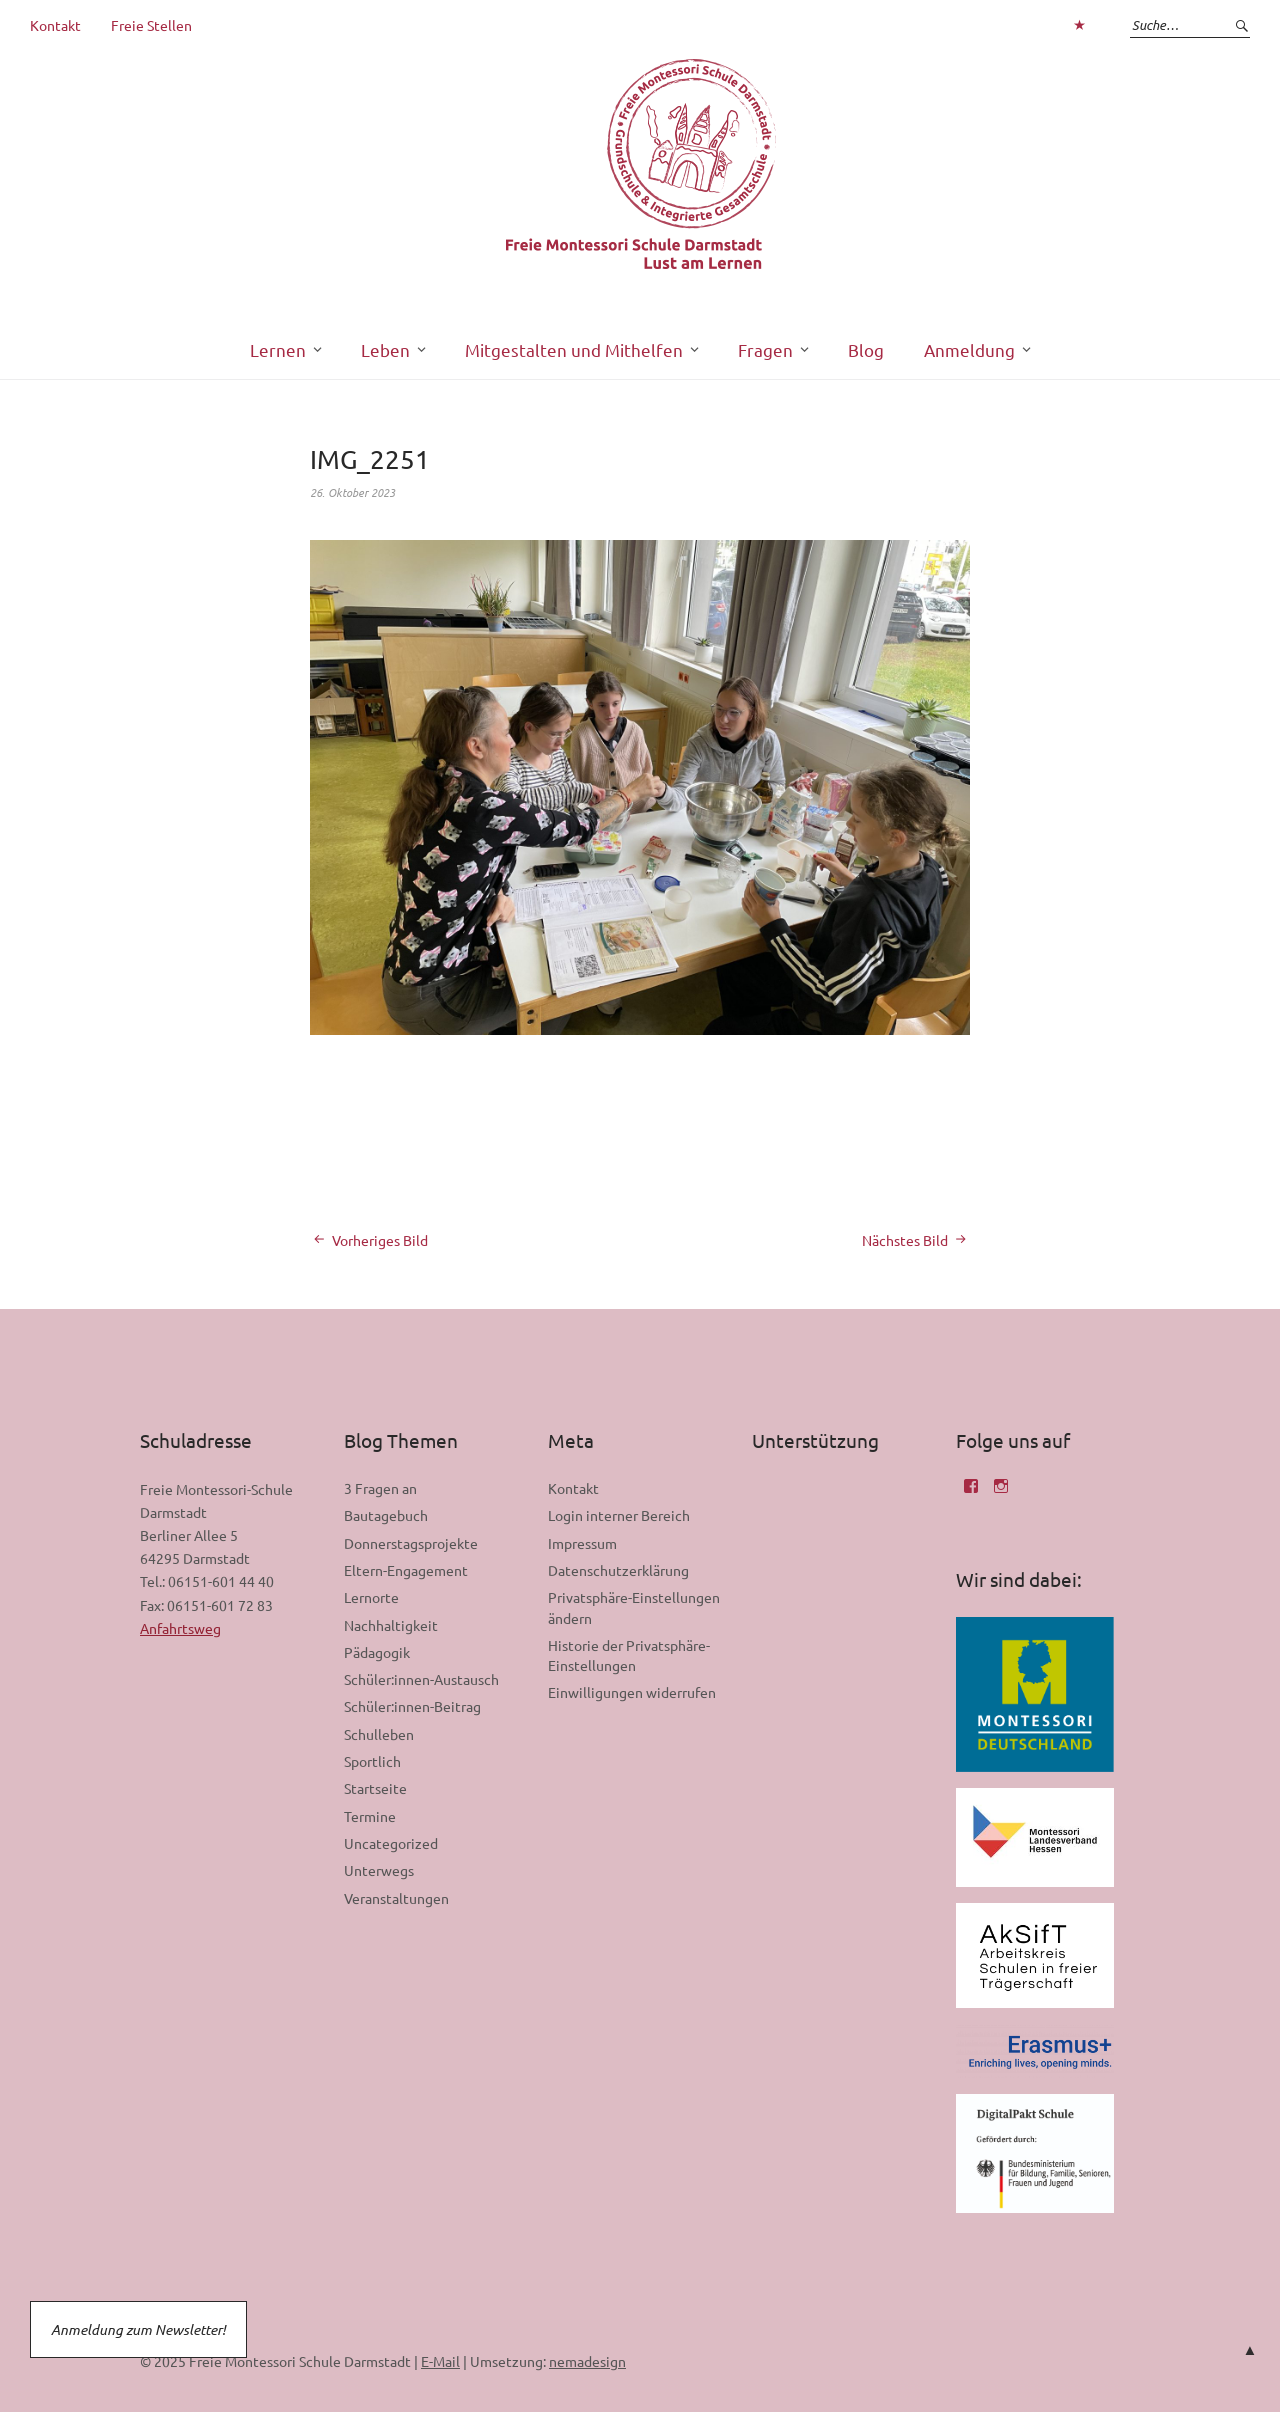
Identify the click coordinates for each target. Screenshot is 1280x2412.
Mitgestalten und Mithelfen (574, 349)
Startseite (375, 1788)
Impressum (582, 1543)
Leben (385, 349)
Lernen (278, 349)
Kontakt (55, 25)
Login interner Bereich (619, 1515)
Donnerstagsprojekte (411, 1543)
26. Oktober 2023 (352, 492)
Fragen (765, 349)
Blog (866, 349)
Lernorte (371, 1597)
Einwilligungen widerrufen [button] (632, 1692)
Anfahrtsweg (180, 1628)
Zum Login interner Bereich (1079, 25)
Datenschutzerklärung (618, 1570)
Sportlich (372, 1761)
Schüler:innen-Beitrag (412, 1706)
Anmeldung (969, 349)
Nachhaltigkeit (391, 1625)
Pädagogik (377, 1652)
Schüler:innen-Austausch (421, 1679)
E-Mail (440, 2361)
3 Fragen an (380, 1488)
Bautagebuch (386, 1515)
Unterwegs (379, 1870)
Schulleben (379, 1734)
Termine (370, 1816)
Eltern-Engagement (406, 1570)
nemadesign (587, 2361)
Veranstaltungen (396, 1898)
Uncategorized (391, 1843)
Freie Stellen (151, 25)
